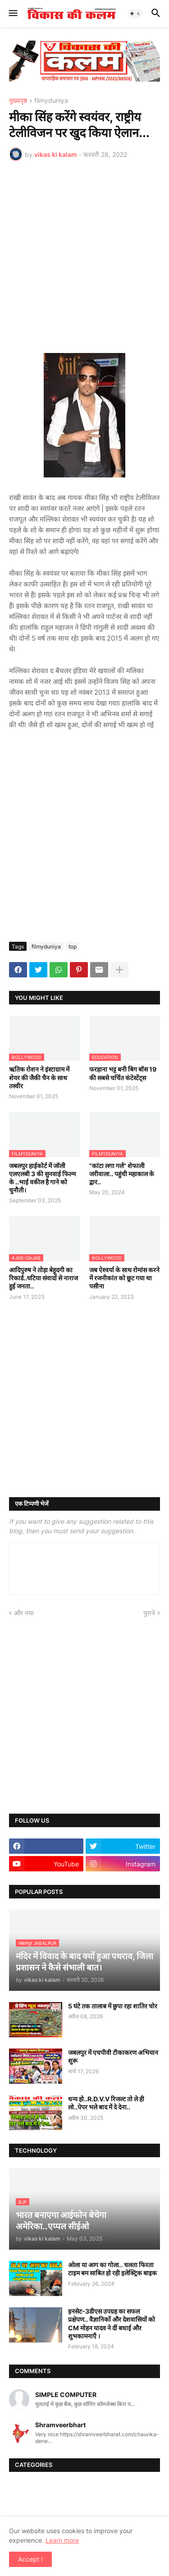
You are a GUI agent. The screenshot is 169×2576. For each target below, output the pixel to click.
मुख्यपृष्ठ (18, 100)
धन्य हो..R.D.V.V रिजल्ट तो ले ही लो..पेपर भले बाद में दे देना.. (106, 2103)
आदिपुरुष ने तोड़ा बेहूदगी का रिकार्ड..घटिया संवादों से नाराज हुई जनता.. (43, 1278)
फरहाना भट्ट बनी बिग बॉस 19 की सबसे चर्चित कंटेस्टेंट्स (122, 1073)
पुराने (149, 1613)
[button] (12, 13)
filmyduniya (51, 100)
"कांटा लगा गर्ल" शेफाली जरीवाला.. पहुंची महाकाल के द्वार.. (121, 1174)
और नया (24, 1613)
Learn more (62, 2540)
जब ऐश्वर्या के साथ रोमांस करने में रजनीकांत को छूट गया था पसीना (124, 1278)
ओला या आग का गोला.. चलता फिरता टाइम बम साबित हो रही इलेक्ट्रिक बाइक (112, 2269)
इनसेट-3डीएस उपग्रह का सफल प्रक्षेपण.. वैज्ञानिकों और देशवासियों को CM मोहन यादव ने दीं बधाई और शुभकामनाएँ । (111, 2323)
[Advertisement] (84, 256)
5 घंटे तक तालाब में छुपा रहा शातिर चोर (112, 2006)
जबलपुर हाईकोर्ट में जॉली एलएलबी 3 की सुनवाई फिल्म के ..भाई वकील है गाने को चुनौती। (42, 1178)
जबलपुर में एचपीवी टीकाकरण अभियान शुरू (113, 2056)
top (73, 946)
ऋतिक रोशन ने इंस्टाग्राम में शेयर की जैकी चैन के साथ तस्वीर (39, 1077)
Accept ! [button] (30, 2559)
